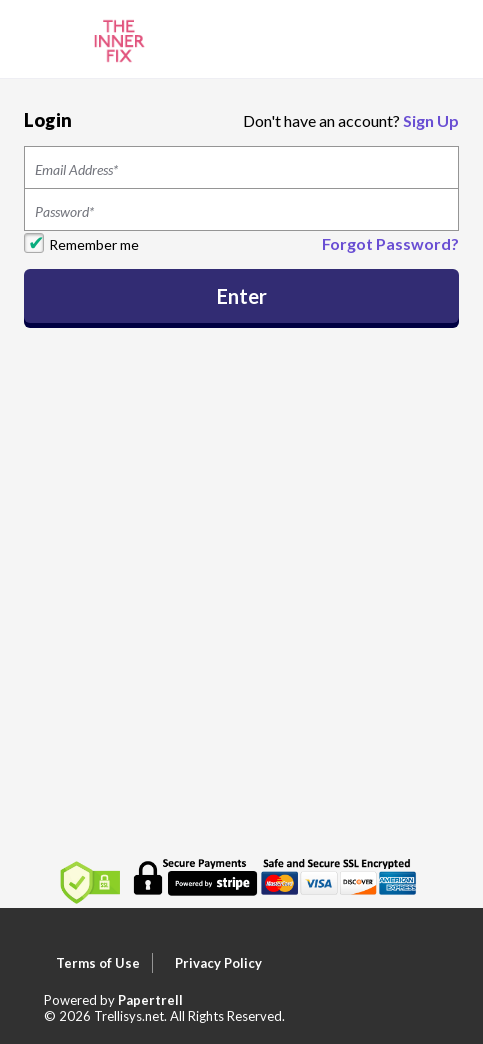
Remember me (94, 244)
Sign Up (431, 120)
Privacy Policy (218, 963)
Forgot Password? (390, 243)
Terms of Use (98, 963)
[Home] (119, 37)
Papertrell (150, 1000)
